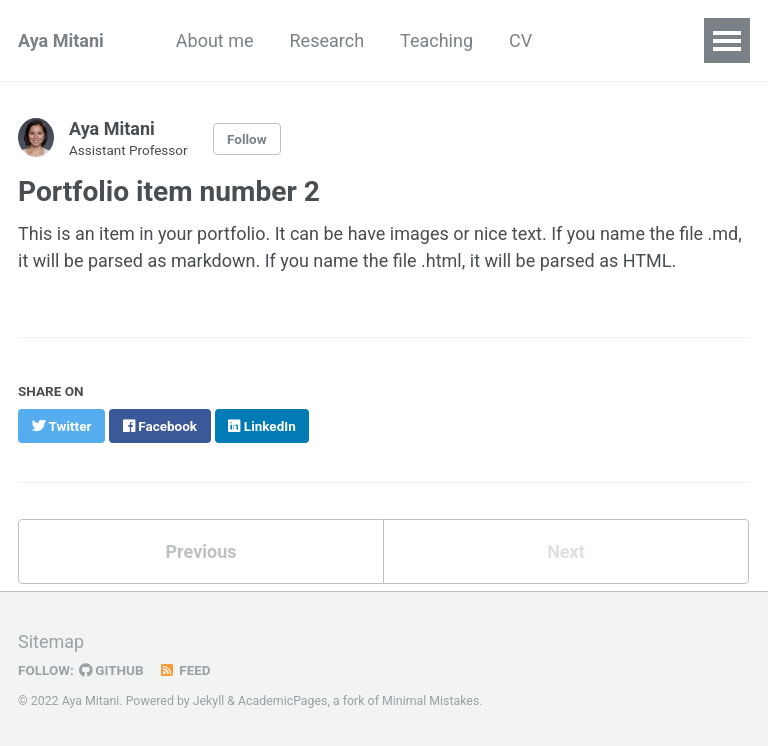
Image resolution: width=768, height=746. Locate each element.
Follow (247, 139)
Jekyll (209, 701)
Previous (201, 551)
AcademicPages (282, 701)
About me (215, 40)
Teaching (436, 40)
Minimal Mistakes (430, 701)
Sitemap (51, 641)
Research (327, 40)
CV (520, 40)
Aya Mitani (61, 40)
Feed (185, 670)
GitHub (111, 670)
